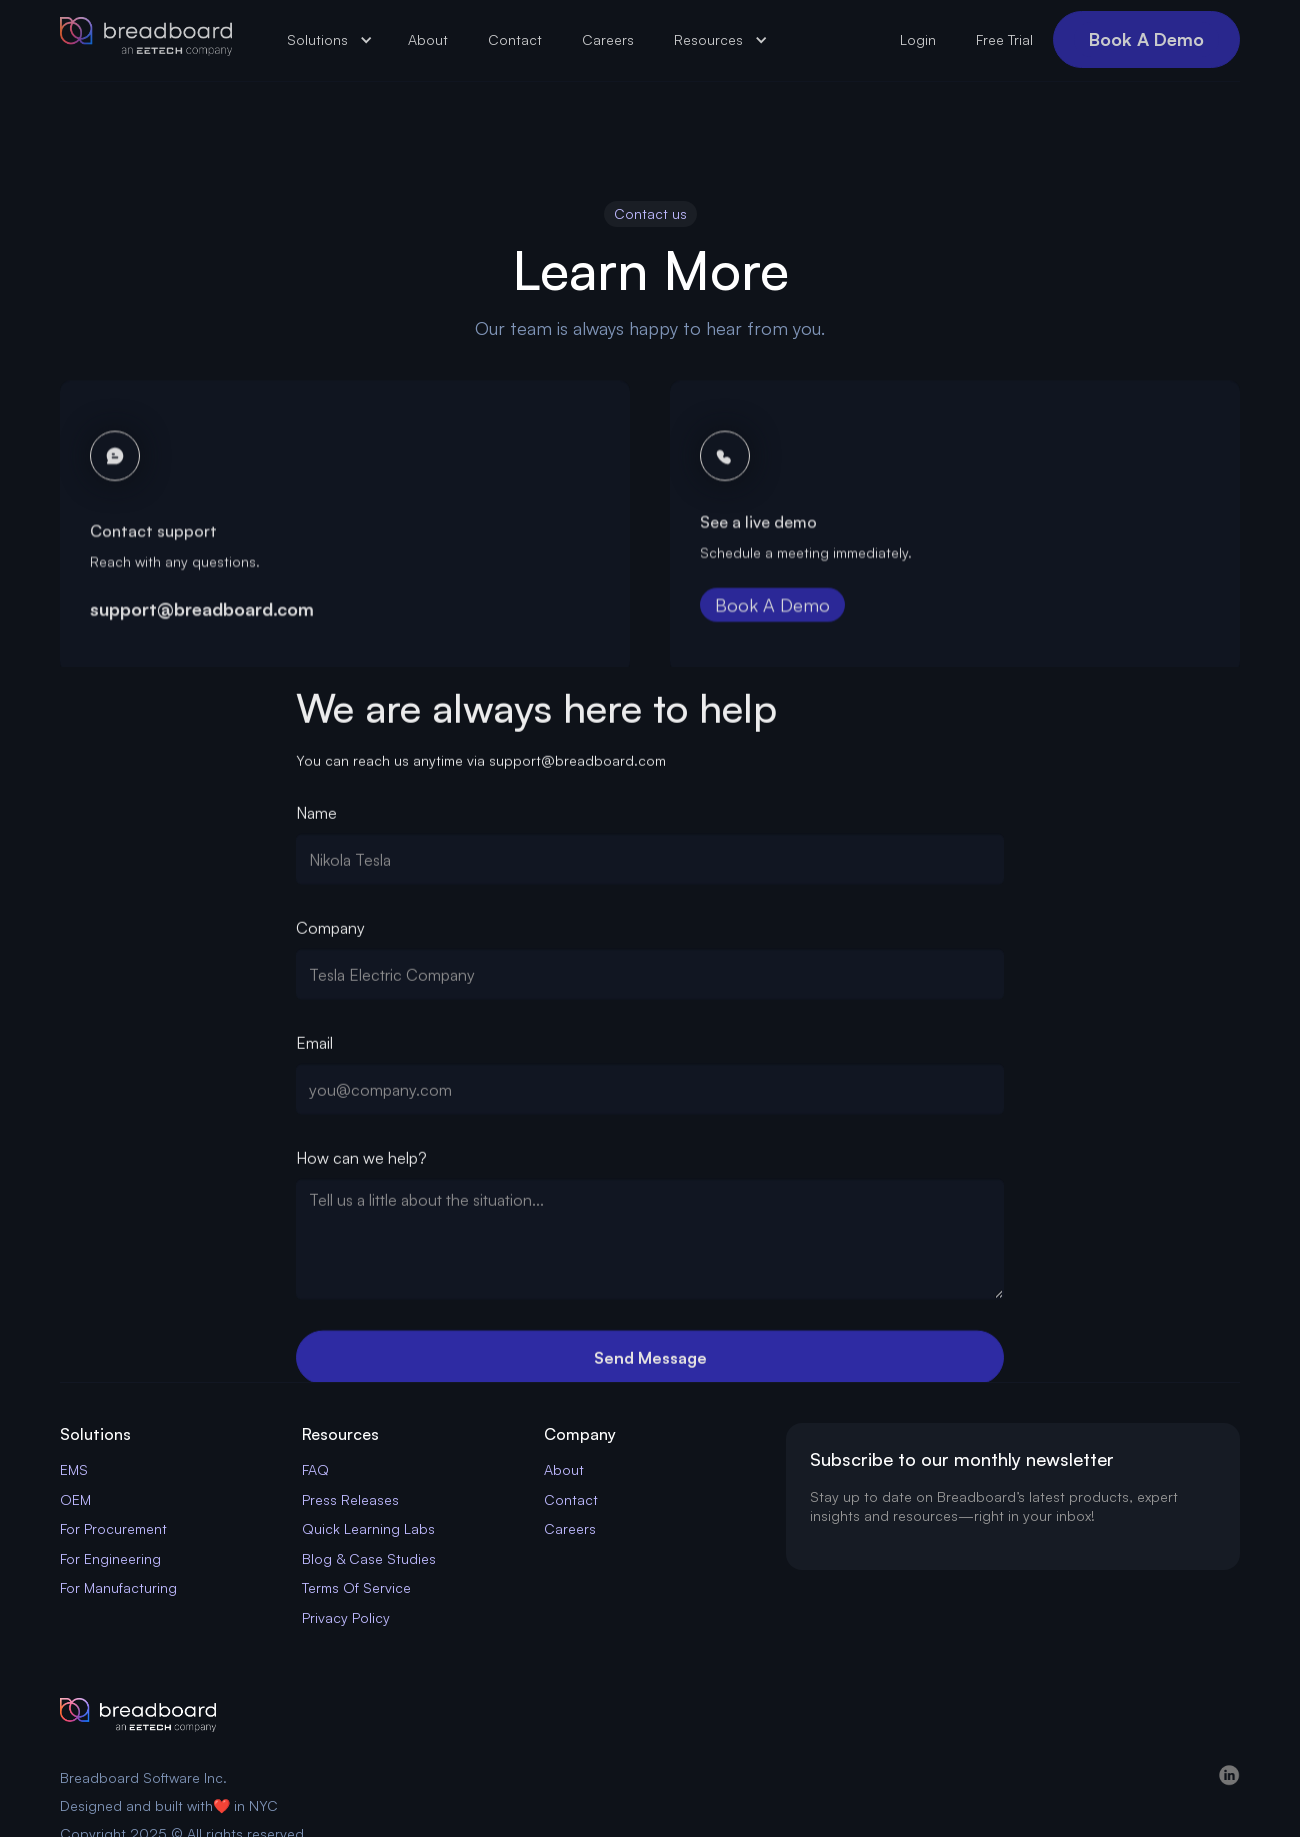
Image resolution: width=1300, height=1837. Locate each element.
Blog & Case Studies (369, 1558)
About (428, 39)
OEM (75, 1499)
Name (316, 818)
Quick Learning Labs (368, 1528)
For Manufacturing (118, 1587)
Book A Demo (1146, 39)
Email (314, 1048)
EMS (74, 1469)
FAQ (315, 1469)
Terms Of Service (356, 1587)
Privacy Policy (346, 1617)
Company (330, 933)
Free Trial (1004, 39)
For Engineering (110, 1558)
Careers (608, 39)
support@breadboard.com (202, 621)
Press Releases (350, 1499)
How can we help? (361, 1163)
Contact (515, 39)
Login (918, 39)
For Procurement (113, 1528)
